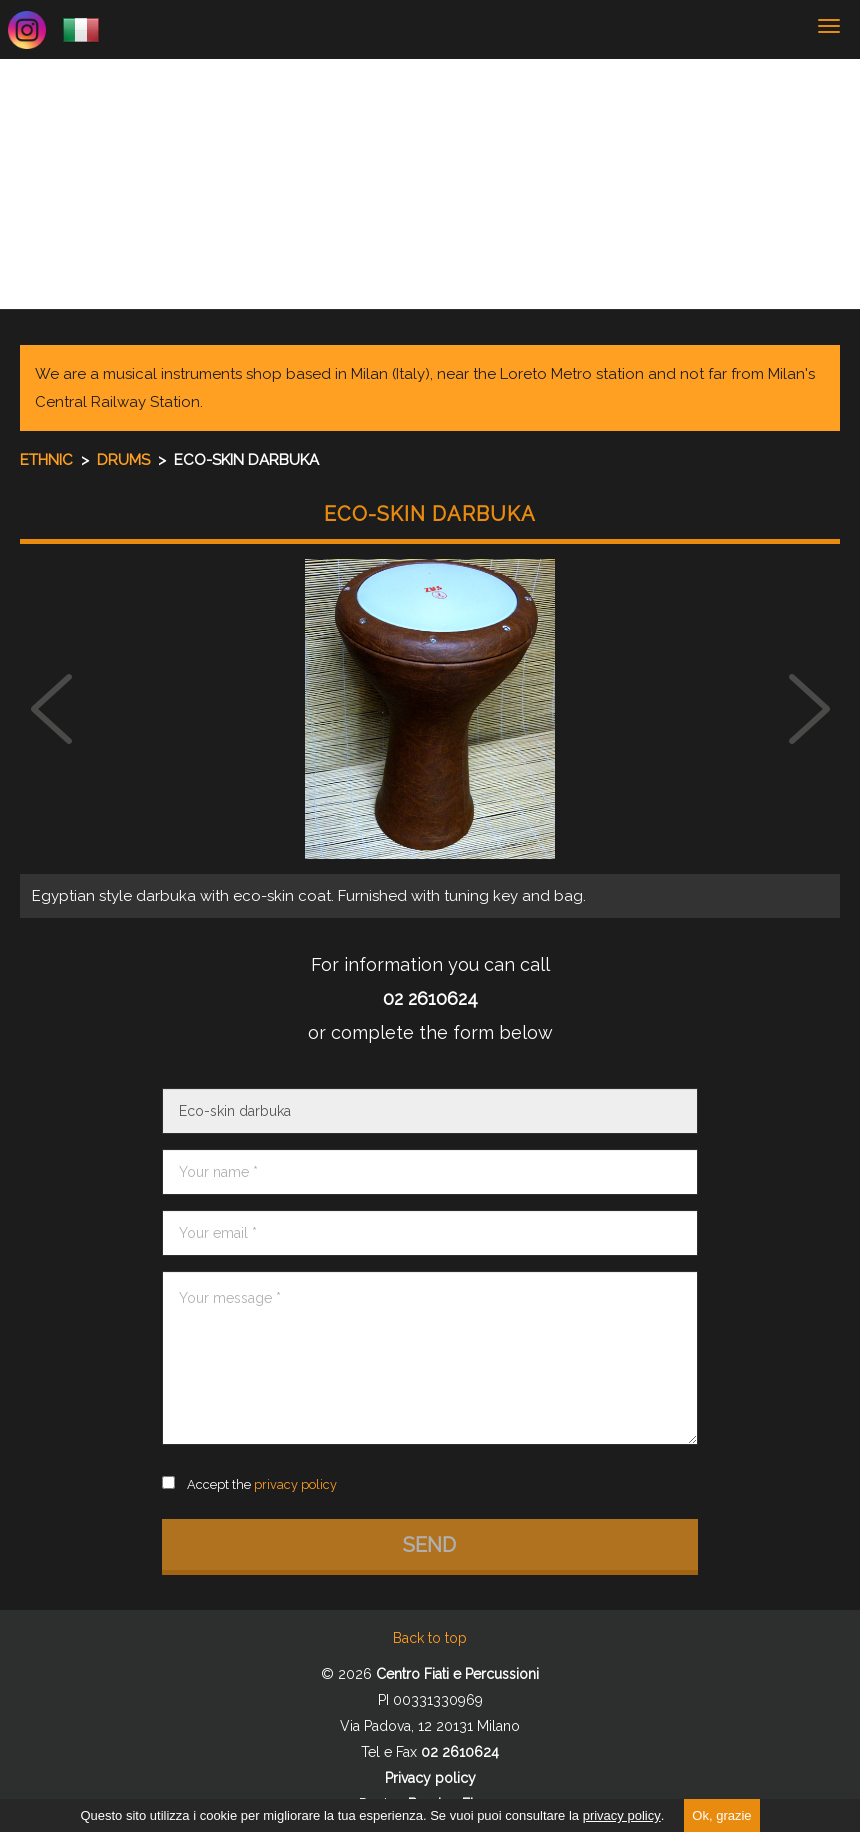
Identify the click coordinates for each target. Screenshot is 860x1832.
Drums (125, 460)
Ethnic (48, 460)
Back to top (430, 1638)
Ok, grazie (721, 1815)
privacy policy (622, 1815)
